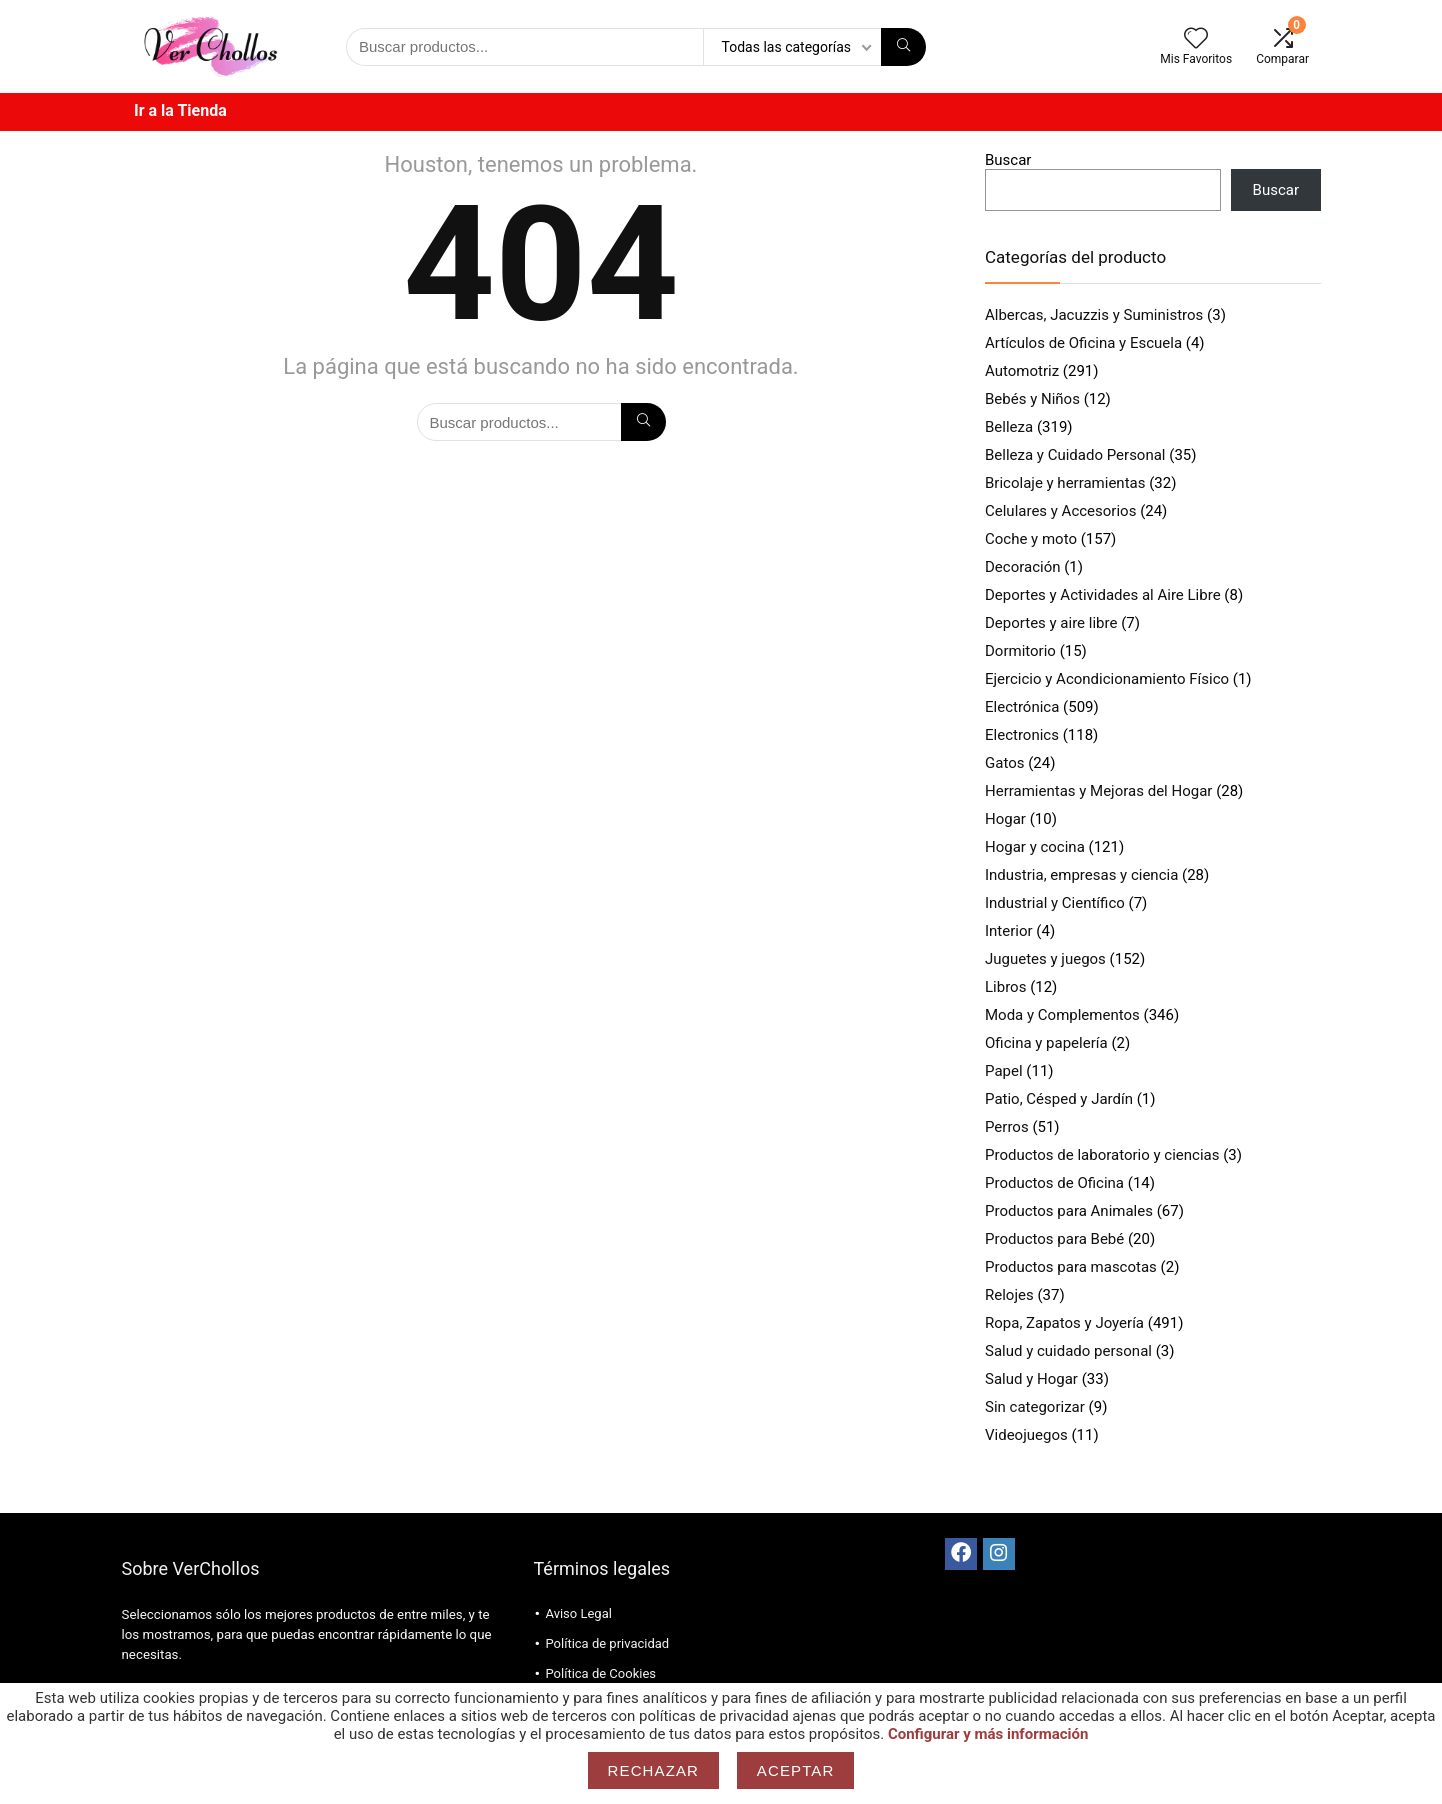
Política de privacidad (607, 1643)
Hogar (1005, 819)
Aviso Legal (578, 1613)
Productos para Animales (1069, 1211)
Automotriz (1022, 371)
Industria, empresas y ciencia (1081, 875)
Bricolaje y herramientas (1065, 483)
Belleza (1009, 427)
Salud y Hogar (1031, 1379)
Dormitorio (1020, 651)
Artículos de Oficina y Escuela (1083, 343)
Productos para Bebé (1054, 1239)
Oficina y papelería (1046, 1043)
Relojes (1009, 1295)
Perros (1007, 1127)
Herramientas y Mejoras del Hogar (1098, 791)
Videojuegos (1026, 1435)
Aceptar (796, 1770)
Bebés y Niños (1032, 399)
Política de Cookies (600, 1673)
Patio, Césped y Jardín (1059, 1099)
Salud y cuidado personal (1068, 1351)
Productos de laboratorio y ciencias (1102, 1155)
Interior (1009, 931)
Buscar (1008, 160)
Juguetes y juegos (1045, 959)
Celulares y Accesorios (1060, 511)
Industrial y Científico (1055, 903)
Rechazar (654, 1770)
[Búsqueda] (903, 47)
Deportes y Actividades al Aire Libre (1103, 595)
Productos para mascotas (1071, 1267)
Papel (1004, 1071)
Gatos (1004, 763)
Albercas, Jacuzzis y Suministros (1094, 315)
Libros (1005, 987)
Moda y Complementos (1062, 1015)
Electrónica (1022, 707)
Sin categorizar (1035, 1407)
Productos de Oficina (1054, 1183)
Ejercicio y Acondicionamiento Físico (1107, 679)
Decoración (1023, 567)
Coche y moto (1031, 539)
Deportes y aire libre (1051, 623)
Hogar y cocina (1035, 847)
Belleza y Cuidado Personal (1075, 455)
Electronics (1022, 735)
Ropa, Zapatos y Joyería (1064, 1323)
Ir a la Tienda (180, 110)
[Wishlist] (1196, 40)
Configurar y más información (988, 1734)
